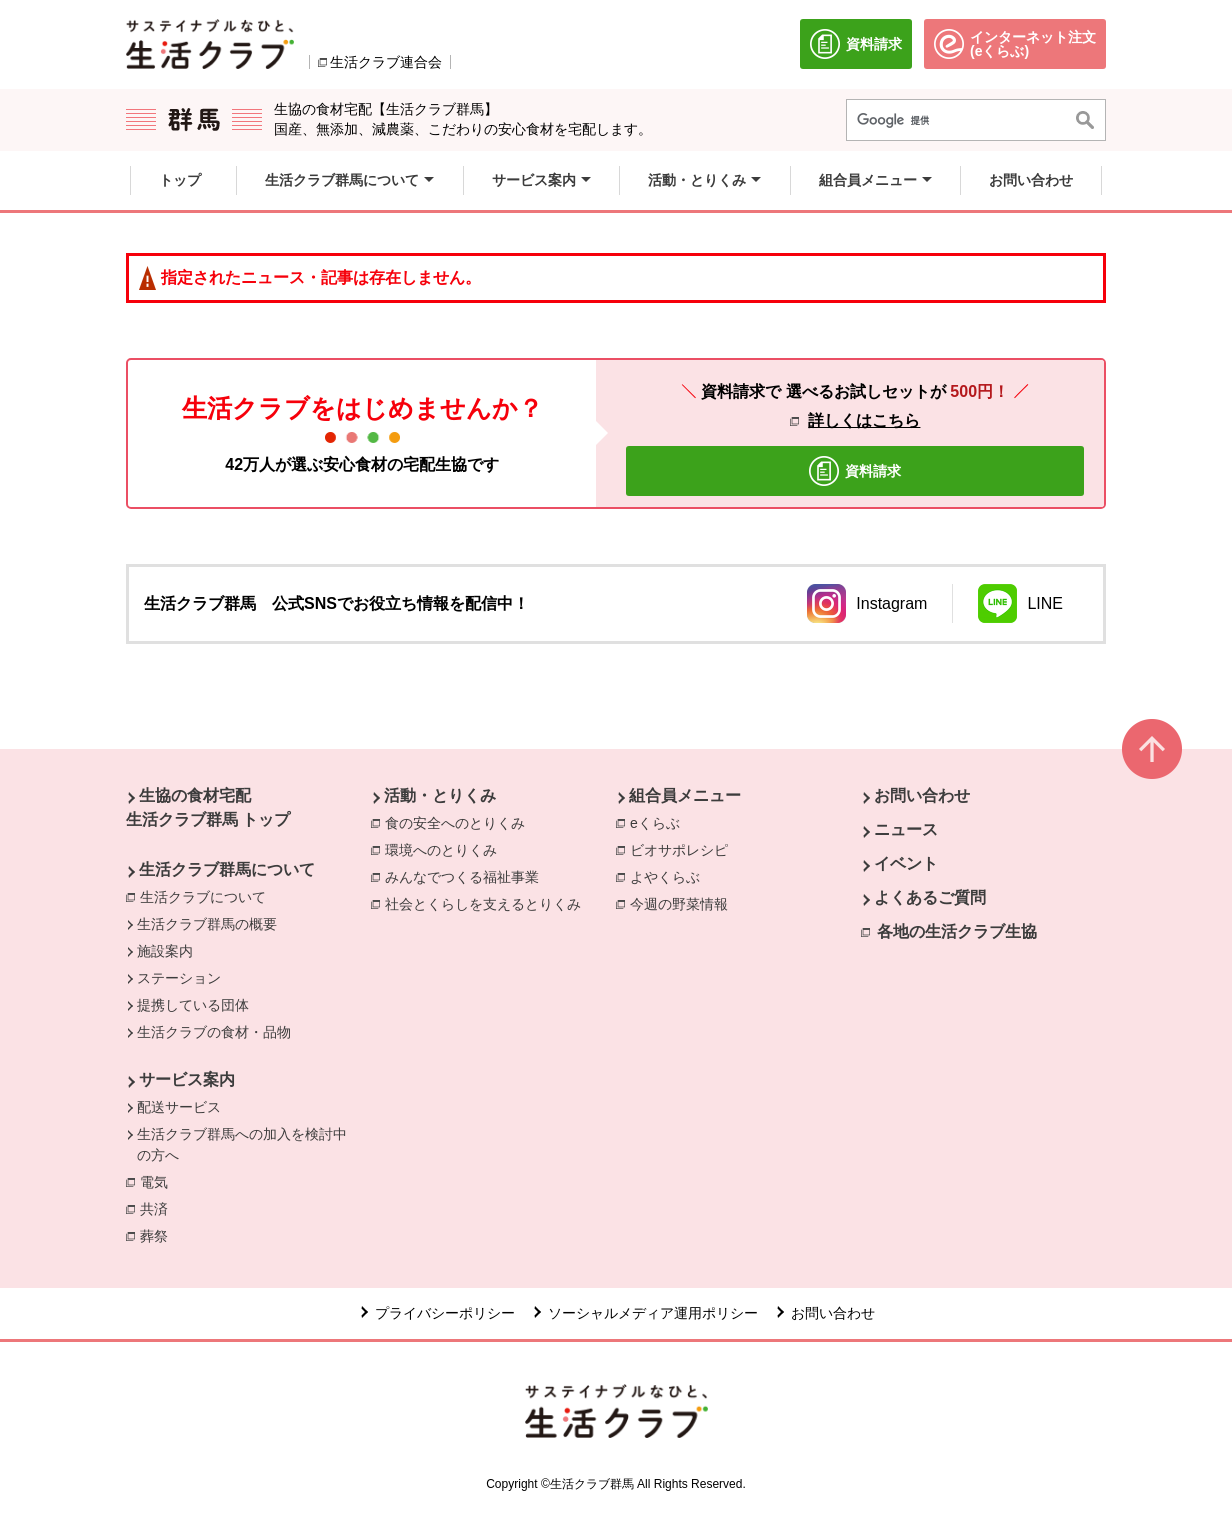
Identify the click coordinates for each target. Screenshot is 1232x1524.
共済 (159, 1208)
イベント (906, 863)
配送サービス (179, 1107)
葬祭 (159, 1235)
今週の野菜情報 (684, 903)
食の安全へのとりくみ (460, 822)
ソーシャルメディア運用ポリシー (653, 1313)
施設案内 (165, 951)
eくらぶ (660, 822)
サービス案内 (187, 1079)
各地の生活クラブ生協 (957, 931)
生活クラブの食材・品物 (214, 1032)
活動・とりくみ (440, 795)
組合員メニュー (685, 795)
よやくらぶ (670, 876)
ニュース (906, 829)
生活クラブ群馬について (227, 869)
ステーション (179, 978)
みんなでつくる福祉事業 (467, 876)
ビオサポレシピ (684, 849)
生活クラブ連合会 (386, 62)
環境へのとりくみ (446, 849)
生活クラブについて (203, 897)
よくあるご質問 (930, 897)
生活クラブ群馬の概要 (207, 924)
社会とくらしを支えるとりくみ (488, 903)
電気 (159, 1181)
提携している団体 (193, 1005)
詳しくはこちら (864, 420)
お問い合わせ (922, 795)
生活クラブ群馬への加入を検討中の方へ (242, 1144)
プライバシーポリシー (445, 1313)
